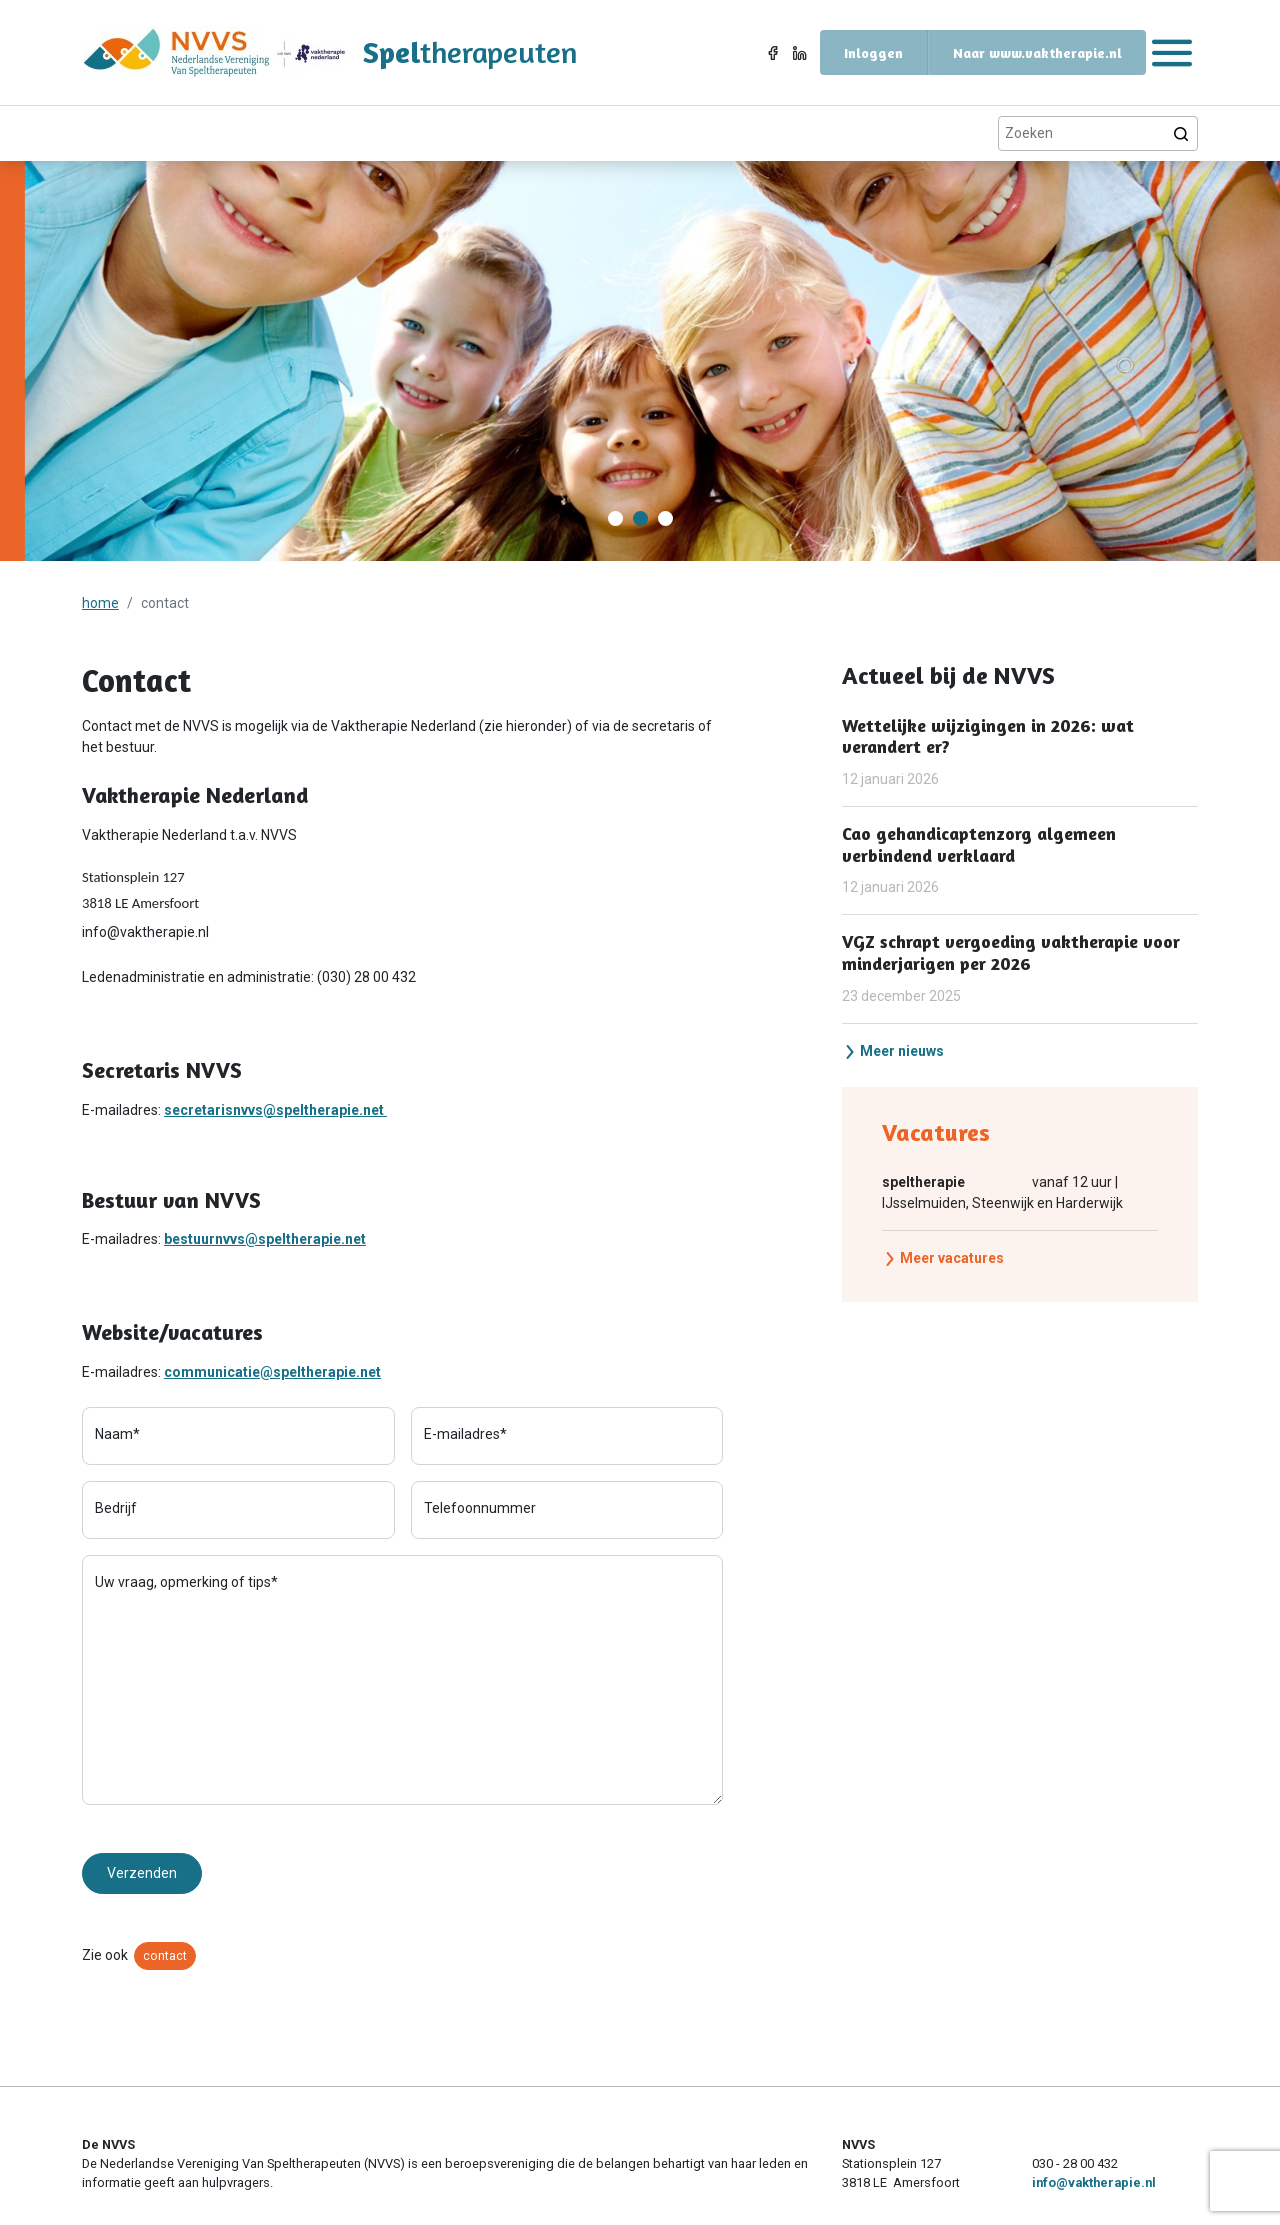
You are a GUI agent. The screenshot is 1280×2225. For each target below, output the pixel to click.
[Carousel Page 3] (665, 518)
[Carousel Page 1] (615, 518)
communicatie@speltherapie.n (266, 1372)
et (374, 1372)
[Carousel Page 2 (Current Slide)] (640, 518)
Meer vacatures (943, 1258)
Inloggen (873, 52)
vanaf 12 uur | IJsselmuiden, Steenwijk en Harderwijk (1002, 1191)
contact (165, 1956)
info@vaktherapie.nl (1094, 2182)
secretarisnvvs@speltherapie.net (275, 1110)
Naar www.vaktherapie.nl (1037, 52)
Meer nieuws (893, 1051)
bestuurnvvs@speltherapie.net (265, 1239)
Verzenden (142, 1873)
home (100, 603)
